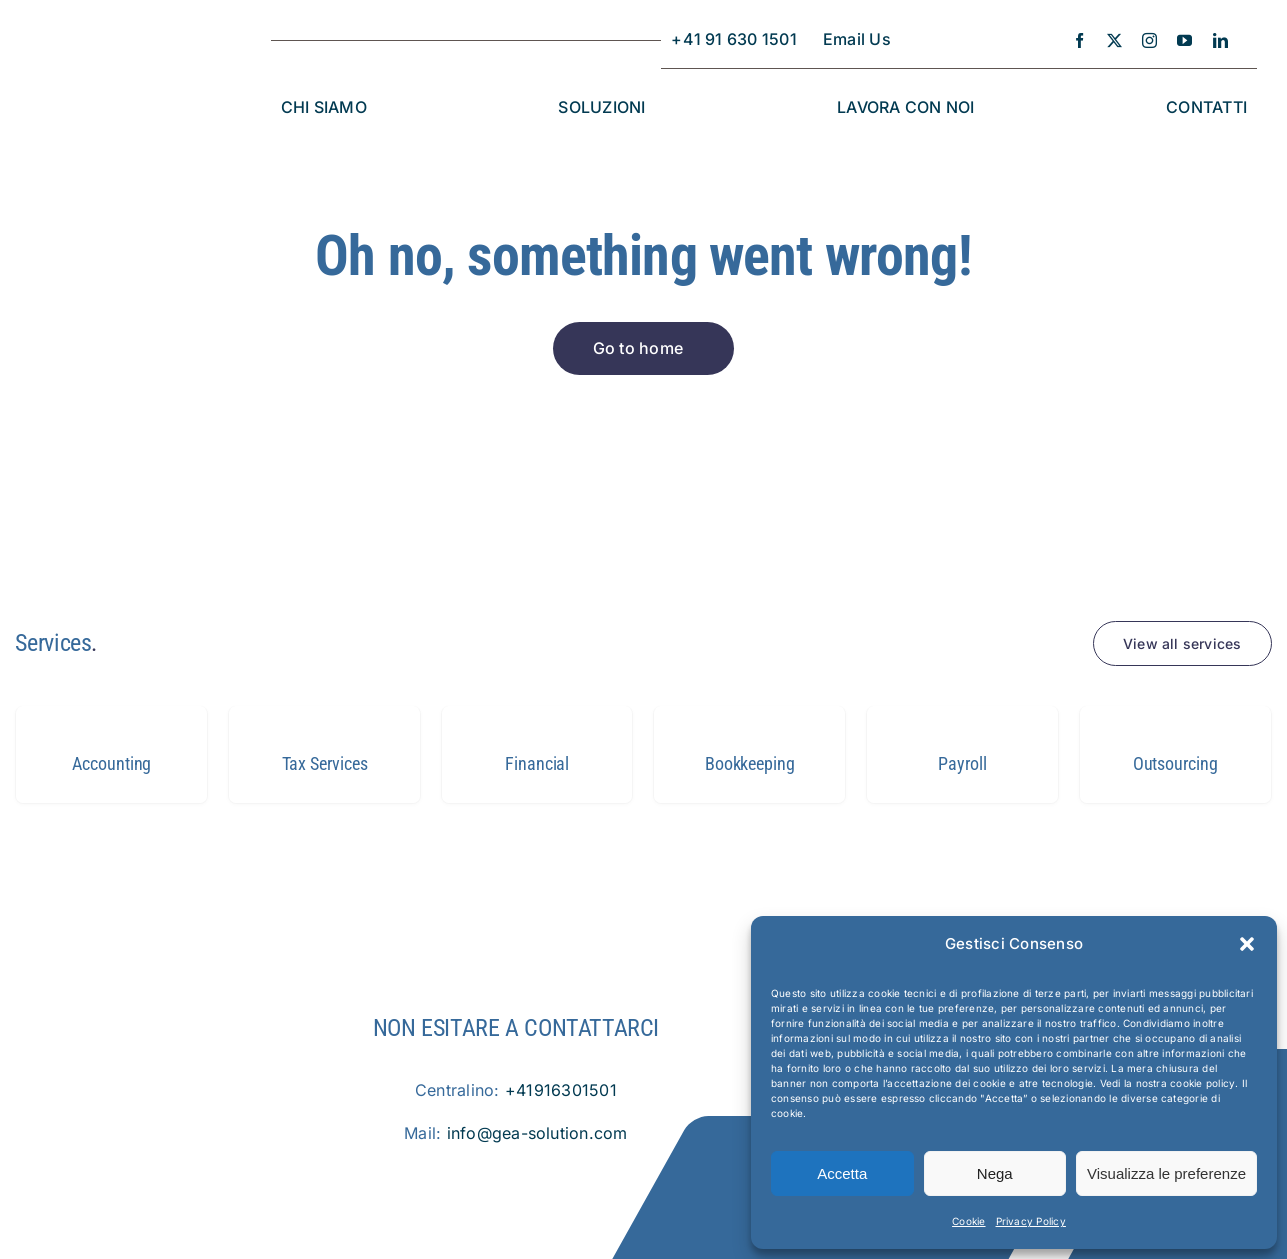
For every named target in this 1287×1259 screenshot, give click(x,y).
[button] (1247, 944)
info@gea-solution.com (537, 1133)
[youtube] (1184, 40)
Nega (995, 1173)
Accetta (842, 1173)
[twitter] (1114, 40)
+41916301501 (561, 1090)
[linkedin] (1220, 40)
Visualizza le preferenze (1166, 1173)
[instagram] (1149, 40)
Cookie (968, 1221)
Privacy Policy (1031, 1221)
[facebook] (1079, 40)
